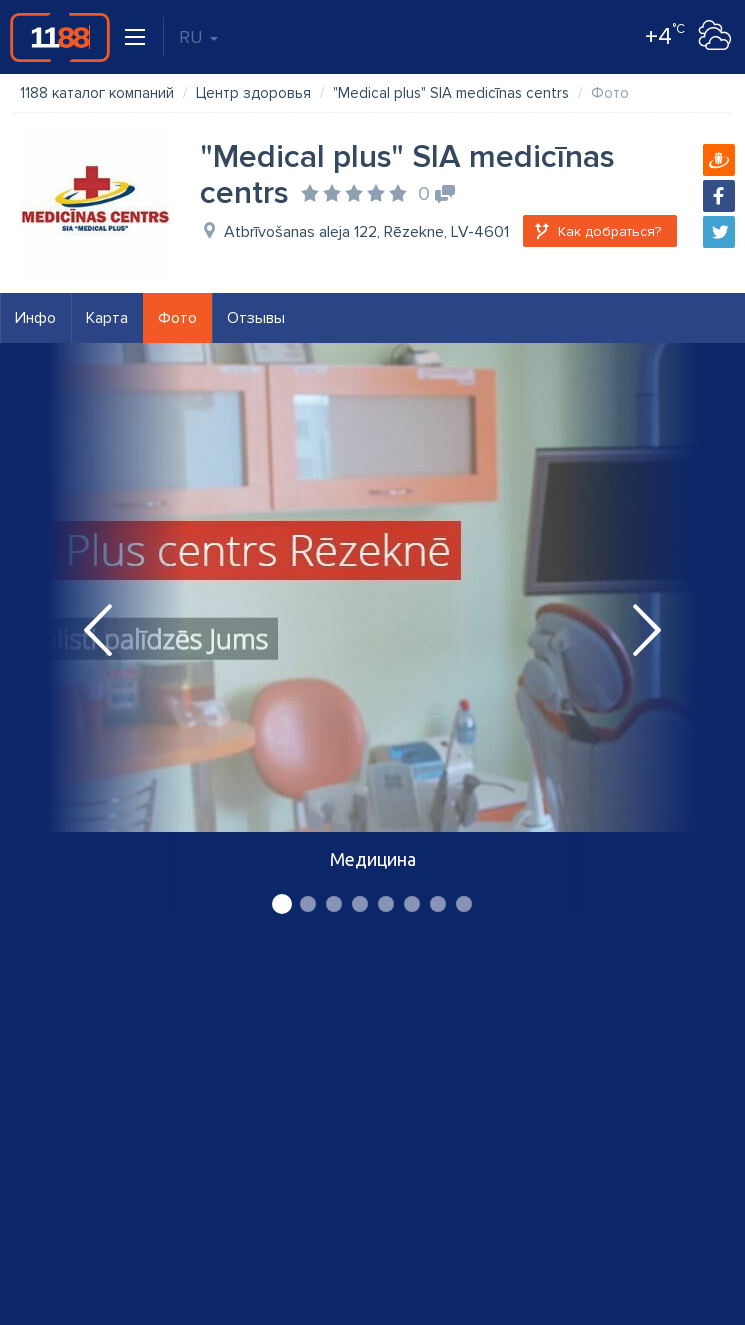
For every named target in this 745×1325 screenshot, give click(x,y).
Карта (107, 318)
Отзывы (256, 318)
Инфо (35, 318)
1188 (60, 37)
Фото (177, 318)
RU (198, 37)
